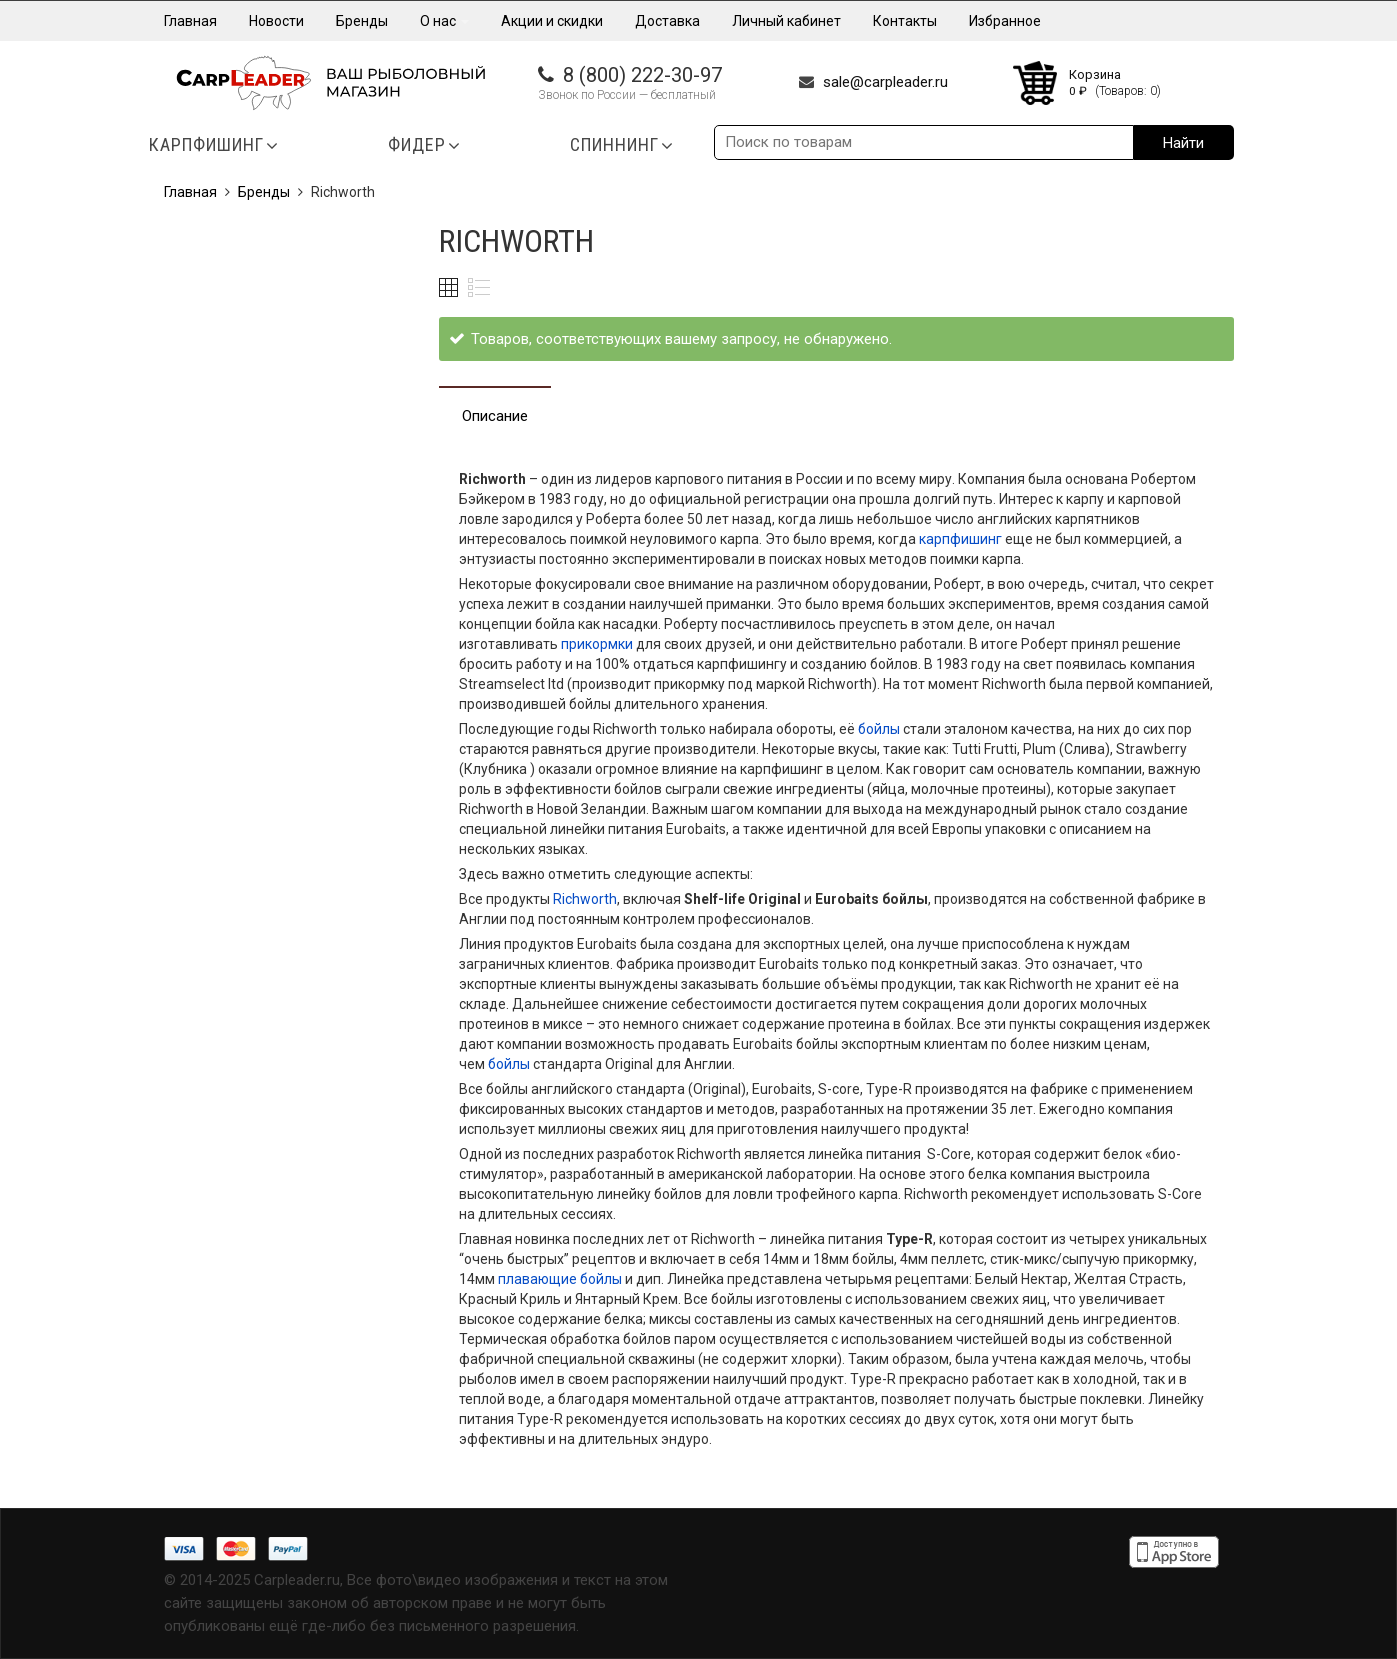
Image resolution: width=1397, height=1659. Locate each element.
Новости (276, 21)
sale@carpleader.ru (885, 82)
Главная (190, 21)
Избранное (1005, 21)
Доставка (667, 21)
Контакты (905, 21)
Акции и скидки (552, 21)
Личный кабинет (786, 21)
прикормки (597, 644)
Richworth (585, 899)
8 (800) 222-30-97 (642, 75)
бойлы (877, 729)
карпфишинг (960, 539)
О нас (444, 21)
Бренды (362, 21)
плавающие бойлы (560, 1279)
